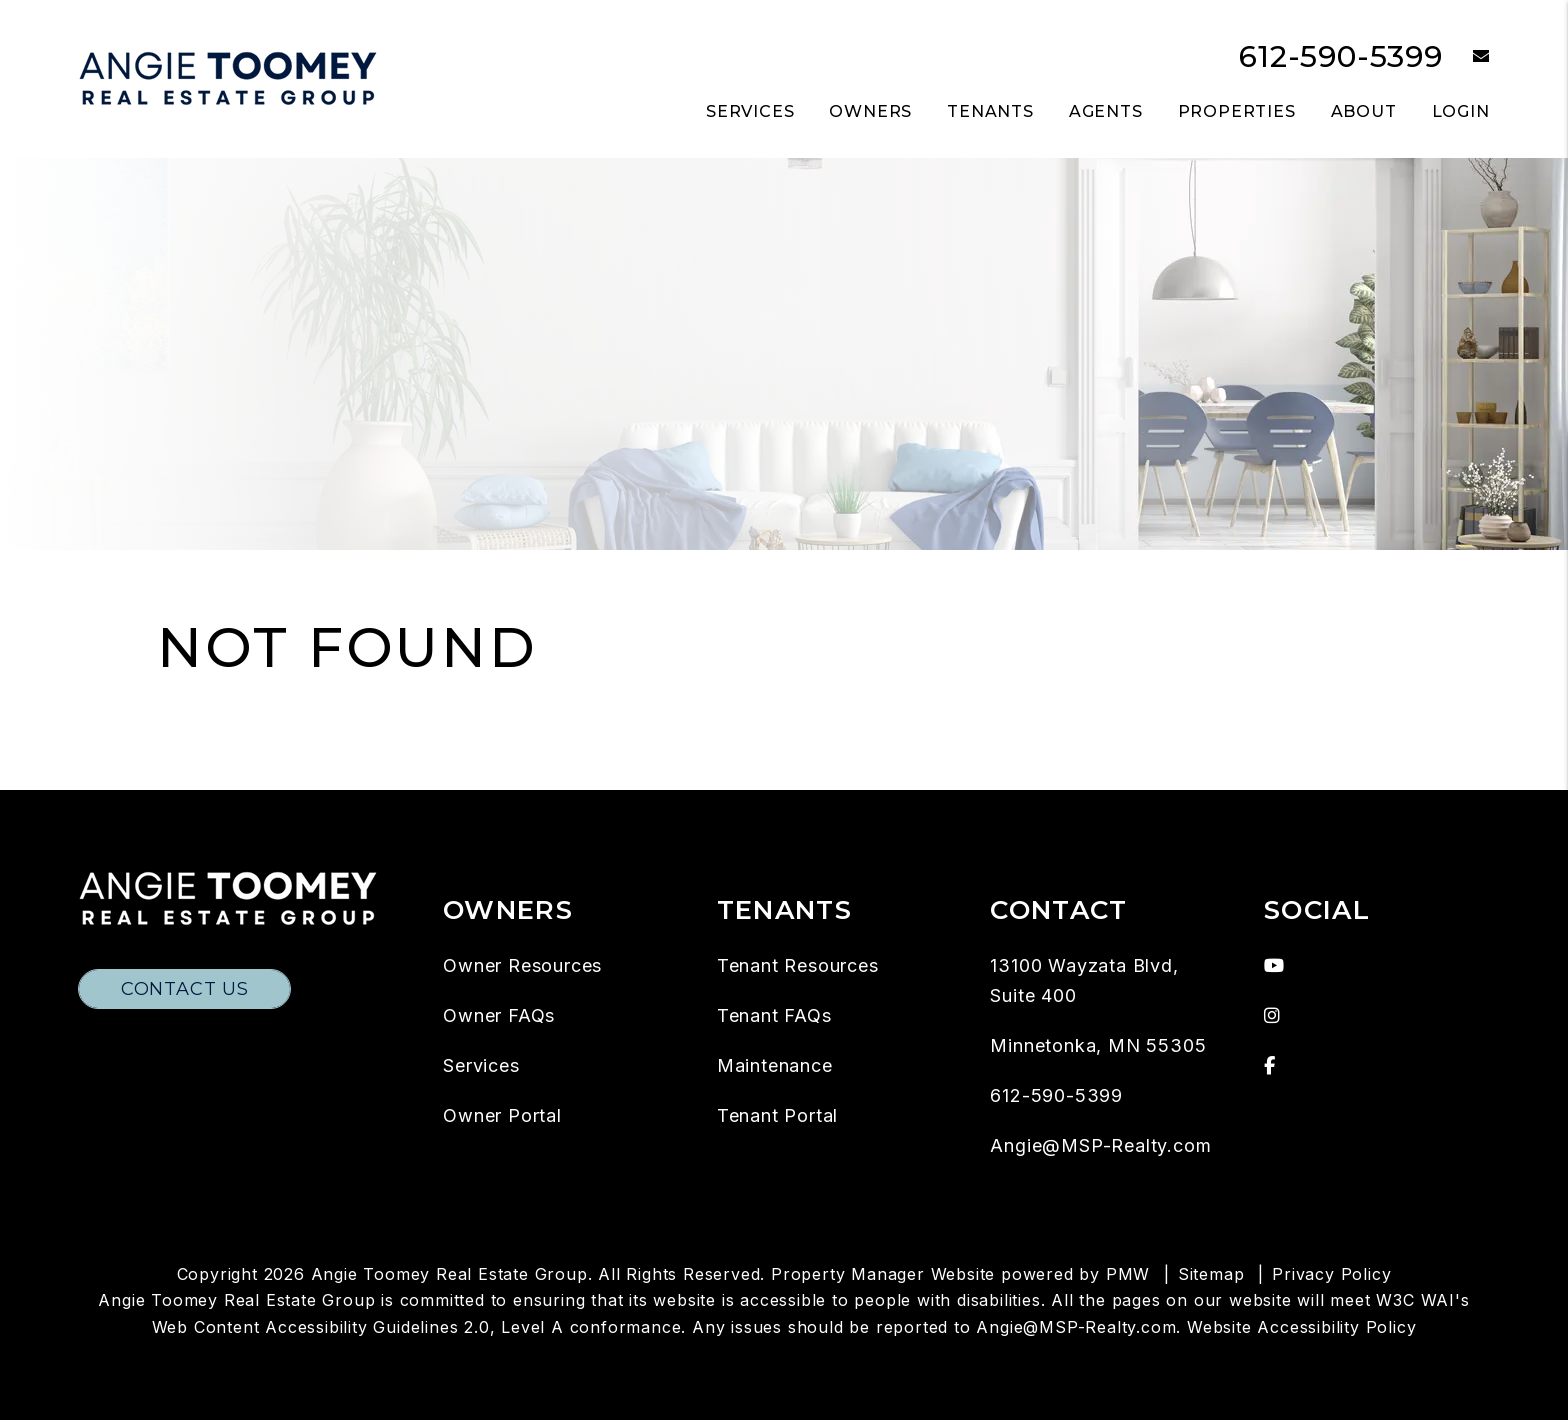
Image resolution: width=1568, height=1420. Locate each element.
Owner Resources (522, 965)
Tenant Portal (777, 1115)
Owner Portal (502, 1115)
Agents (1106, 111)
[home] (228, 77)
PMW (1128, 1274)
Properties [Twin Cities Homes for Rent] (1237, 111)
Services (481, 1065)
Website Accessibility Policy (1301, 1327)
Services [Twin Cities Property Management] (750, 111)
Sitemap (1211, 1274)
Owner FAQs (499, 1015)
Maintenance (775, 1065)
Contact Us (185, 989)
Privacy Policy (1331, 1274)
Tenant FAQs (774, 1015)
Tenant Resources (798, 965)
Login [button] (1461, 111)
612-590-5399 (1341, 56)
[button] (1466, 57)
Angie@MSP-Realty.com (1100, 1145)
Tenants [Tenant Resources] (990, 111)
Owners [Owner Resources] (870, 111)
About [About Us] (1364, 111)
